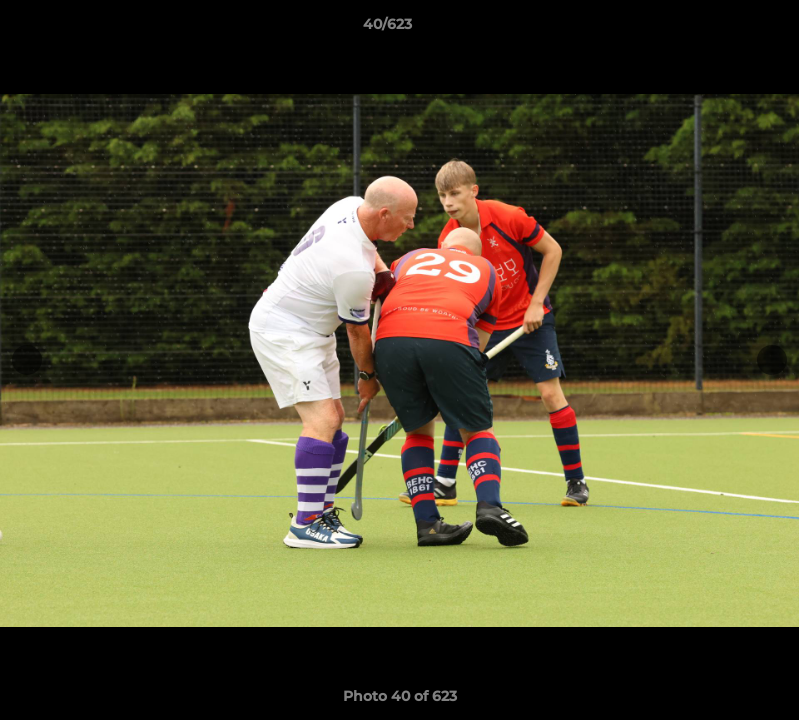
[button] (715, 29)
